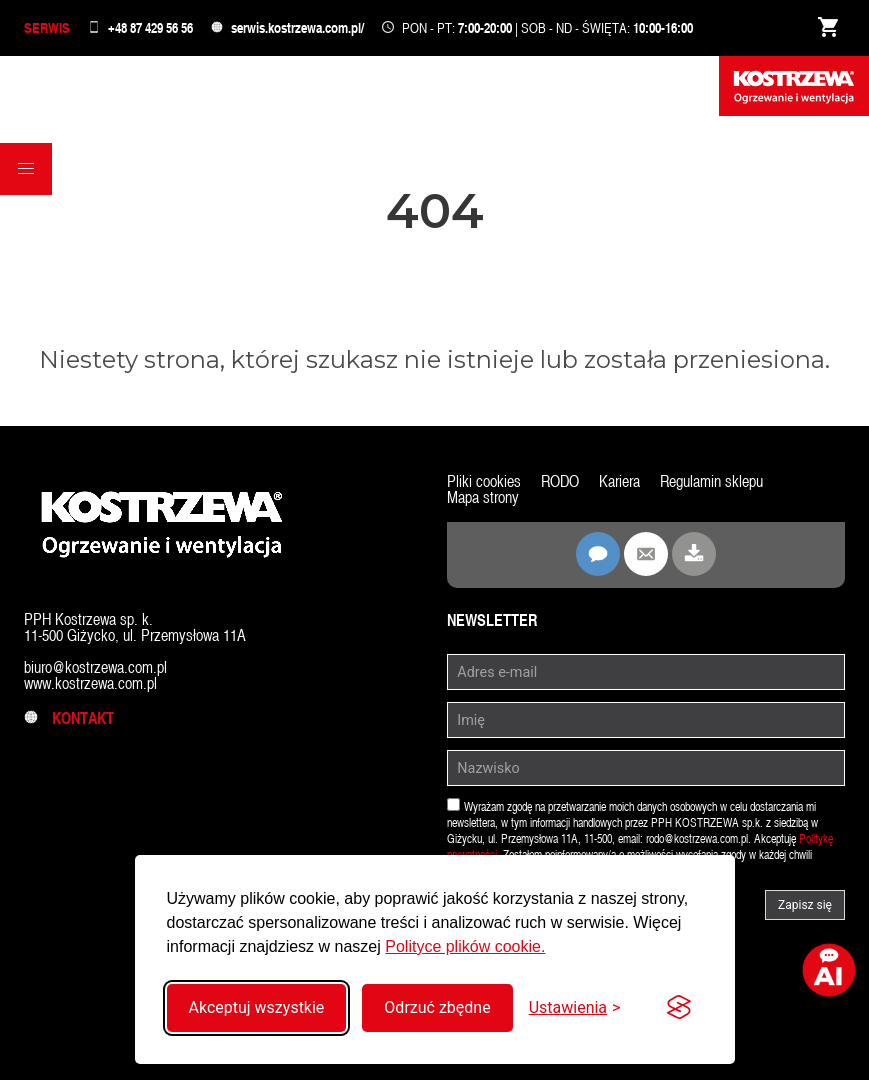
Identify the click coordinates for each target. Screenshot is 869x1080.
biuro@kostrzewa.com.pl (95, 667)
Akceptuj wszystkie (257, 1007)
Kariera (619, 481)
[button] (26, 169)
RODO (560, 481)
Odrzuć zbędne (437, 1007)
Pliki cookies (484, 481)
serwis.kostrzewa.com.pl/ (297, 27)
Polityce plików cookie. (465, 946)
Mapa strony (483, 497)
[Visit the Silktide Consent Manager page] (679, 1008)
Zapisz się (805, 905)
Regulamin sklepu (711, 481)
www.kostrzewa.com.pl (90, 683)
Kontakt (69, 718)
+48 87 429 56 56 (150, 27)
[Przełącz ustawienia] (575, 1007)
